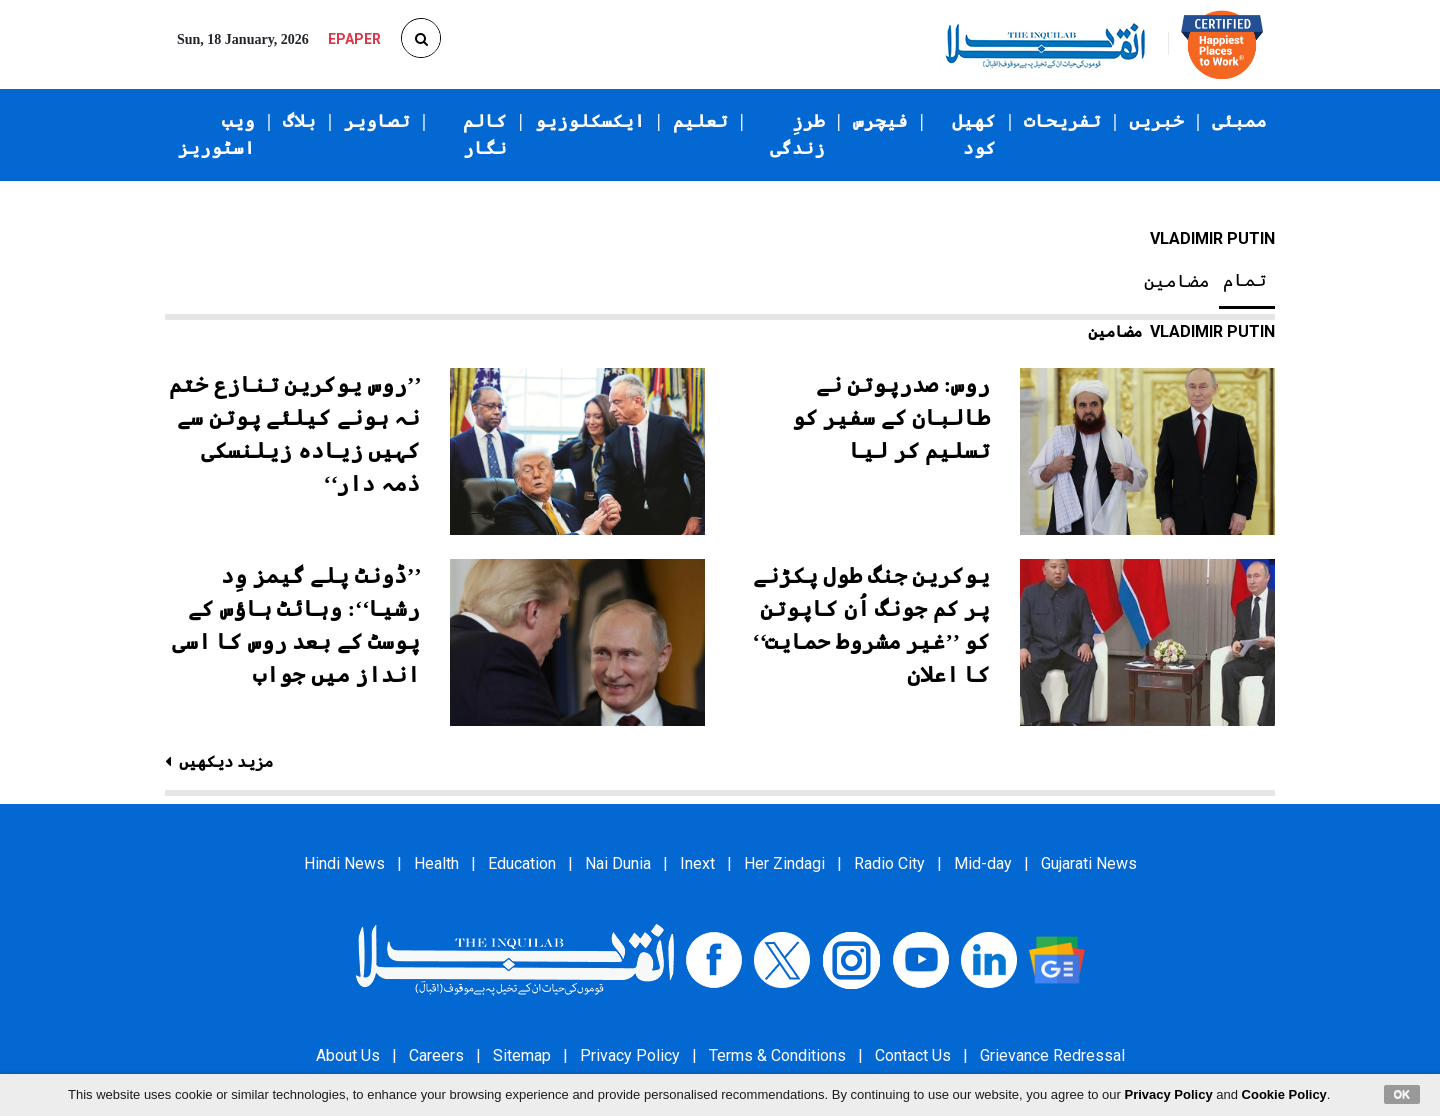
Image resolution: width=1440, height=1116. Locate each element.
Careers (436, 1055)
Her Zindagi (784, 863)
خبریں (1156, 121)
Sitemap (522, 1055)
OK (1402, 1094)
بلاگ (299, 121)
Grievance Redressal (1052, 1055)
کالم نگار (485, 134)
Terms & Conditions (777, 1055)
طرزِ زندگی (797, 134)
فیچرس (880, 121)
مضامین (1177, 281)
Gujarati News (1089, 863)
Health (436, 863)
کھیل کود (974, 134)
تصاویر (377, 121)
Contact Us (913, 1055)
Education (522, 863)
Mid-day (983, 863)
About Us (348, 1055)
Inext (697, 863)
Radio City (889, 863)
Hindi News (344, 863)
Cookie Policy (1284, 1094)
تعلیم (700, 121)
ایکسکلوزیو (590, 121)
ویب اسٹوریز (216, 134)
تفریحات (1062, 121)
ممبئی (1239, 121)
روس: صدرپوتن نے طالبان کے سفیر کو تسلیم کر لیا (891, 417)
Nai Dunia (618, 863)
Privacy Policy (630, 1055)
